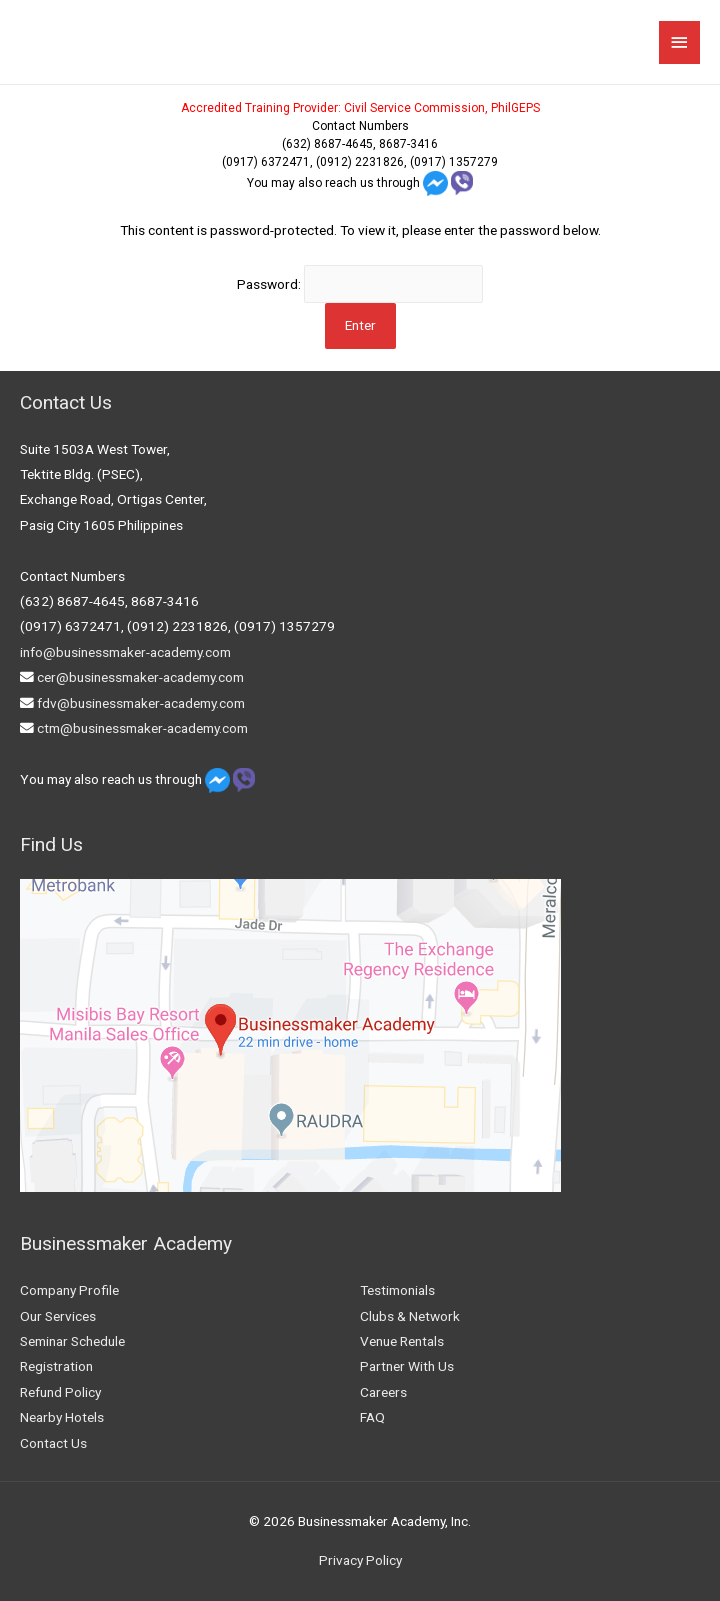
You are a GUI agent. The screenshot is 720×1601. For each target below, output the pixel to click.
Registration (56, 1366)
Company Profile (69, 1290)
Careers (383, 1392)
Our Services (58, 1316)
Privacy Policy (360, 1560)
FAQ (372, 1417)
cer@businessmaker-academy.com (140, 677)
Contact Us (53, 1443)
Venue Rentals (402, 1341)
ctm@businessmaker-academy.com (142, 728)
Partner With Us (407, 1366)
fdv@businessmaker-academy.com (141, 703)
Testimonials (397, 1290)
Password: (360, 284)
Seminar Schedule (72, 1341)
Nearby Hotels (62, 1417)
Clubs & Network (410, 1316)
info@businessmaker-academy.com (125, 652)
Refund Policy (60, 1392)
